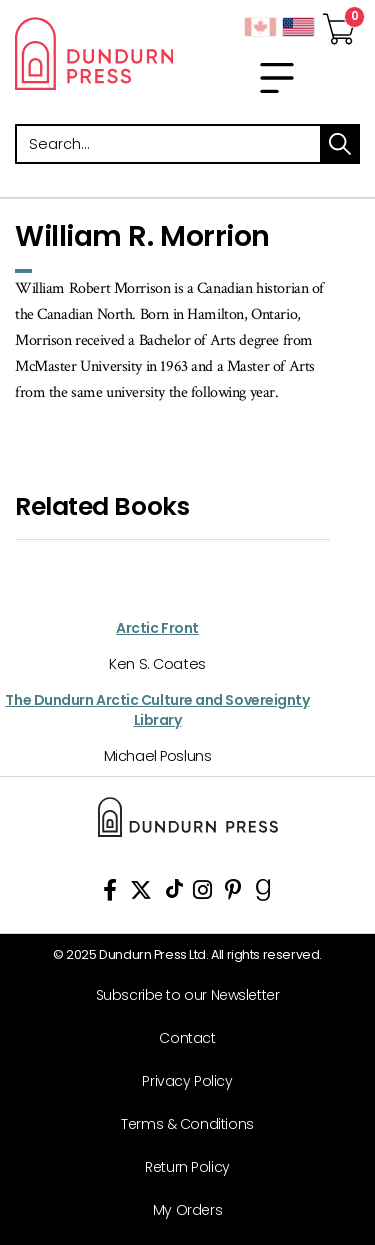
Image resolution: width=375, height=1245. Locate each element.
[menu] (277, 78)
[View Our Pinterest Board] (233, 893)
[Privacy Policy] (180, 1081)
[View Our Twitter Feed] (141, 893)
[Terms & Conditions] (180, 1124)
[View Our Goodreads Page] (263, 893)
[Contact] (180, 1038)
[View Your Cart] (339, 23)
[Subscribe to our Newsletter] (180, 995)
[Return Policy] (180, 1167)
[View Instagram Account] (202, 893)
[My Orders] (180, 1210)
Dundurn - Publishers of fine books (94, 53)
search (340, 144)
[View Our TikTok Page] (174, 893)
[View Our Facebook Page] (110, 893)
